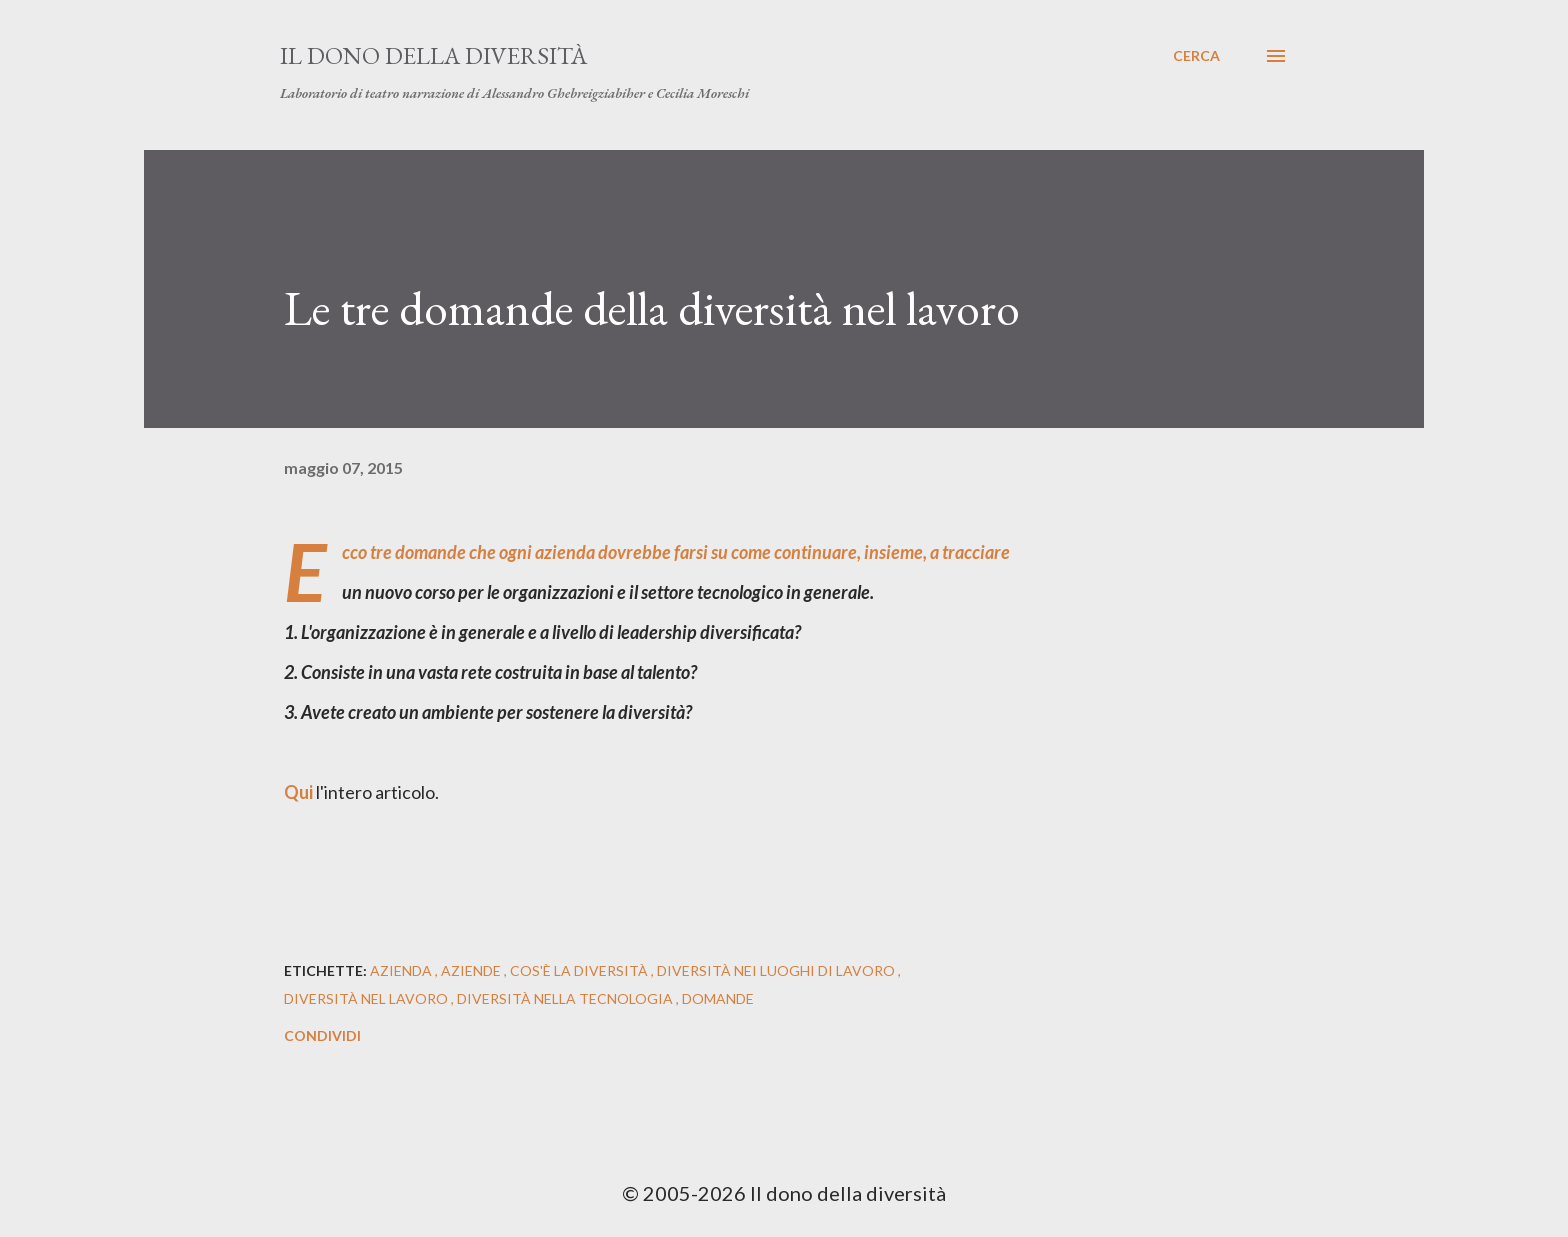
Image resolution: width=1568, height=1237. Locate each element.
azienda (402, 970)
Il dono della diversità (433, 55)
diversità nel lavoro (367, 998)
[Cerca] (1196, 56)
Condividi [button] (322, 1035)
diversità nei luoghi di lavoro (777, 970)
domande (718, 998)
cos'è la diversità (580, 970)
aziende (472, 970)
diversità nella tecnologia (566, 998)
